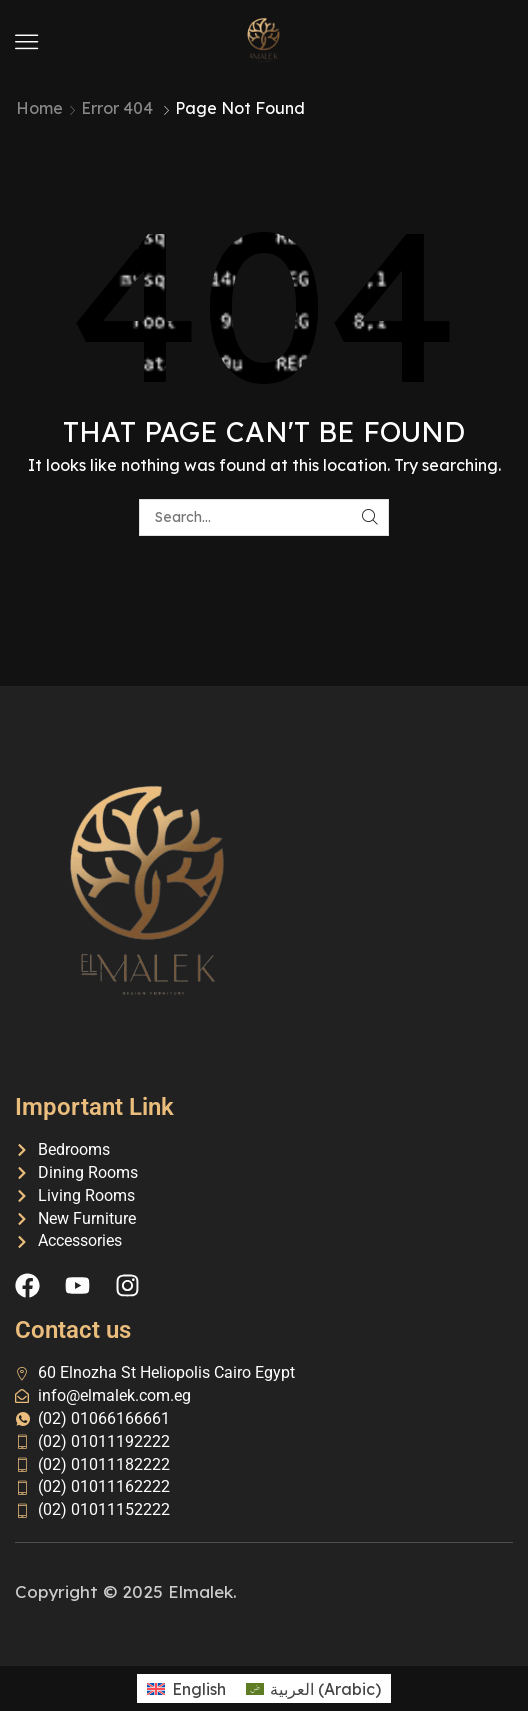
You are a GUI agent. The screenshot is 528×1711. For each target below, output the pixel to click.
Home (39, 108)
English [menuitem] (199, 1689)
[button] (26, 41)
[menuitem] (186, 1688)
